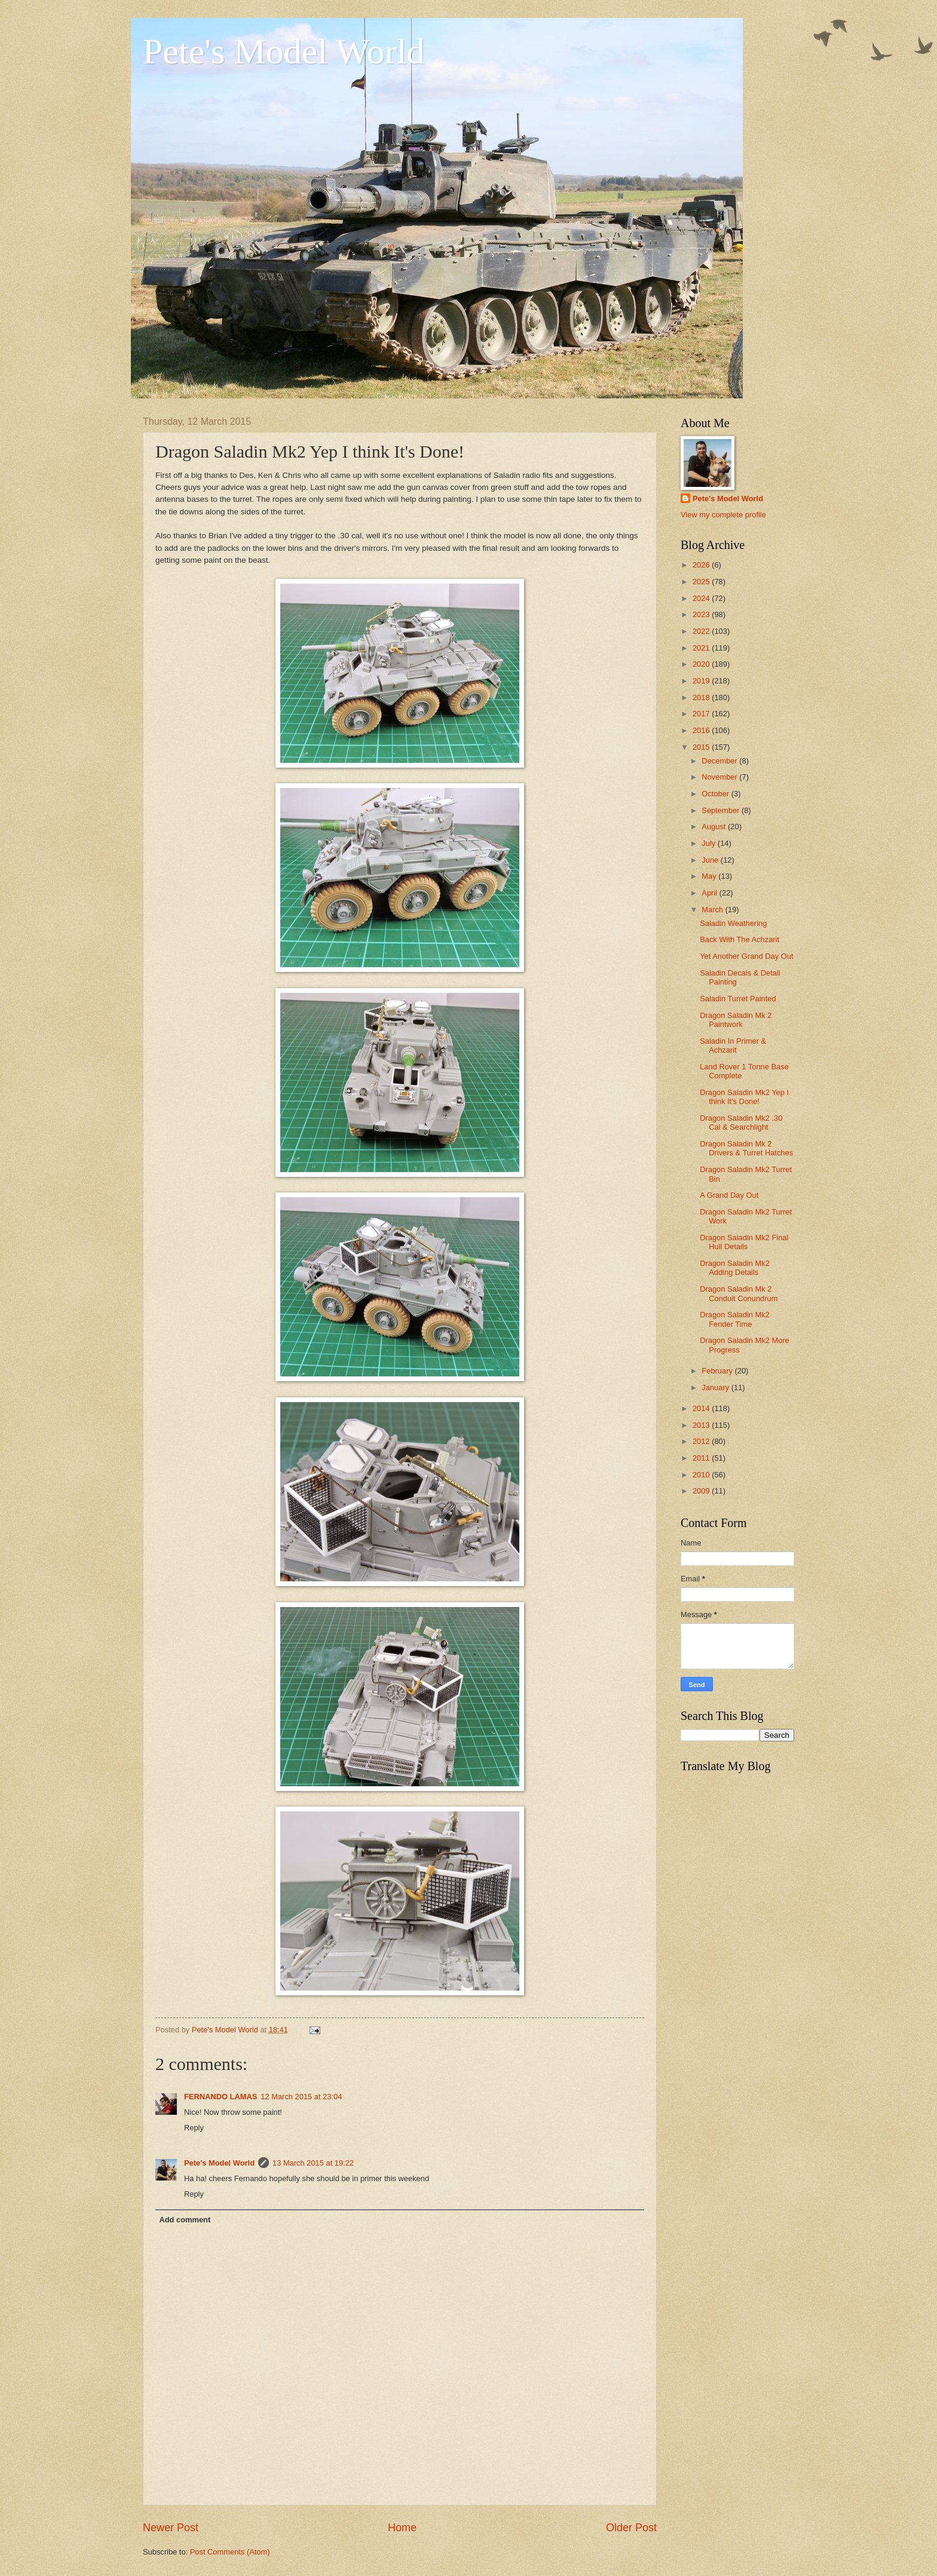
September (722, 810)
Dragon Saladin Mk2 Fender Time (735, 1319)
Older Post (631, 2528)
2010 (702, 1474)
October (716, 793)
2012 (702, 1441)
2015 (702, 747)
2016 (702, 730)
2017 (702, 713)
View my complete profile (723, 514)
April (710, 892)
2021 (702, 647)
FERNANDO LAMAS (220, 2096)
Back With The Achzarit (739, 939)
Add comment (184, 2219)
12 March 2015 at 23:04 (301, 2096)
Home (402, 2528)
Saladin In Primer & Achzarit (733, 1045)
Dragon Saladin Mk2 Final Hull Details (744, 1242)
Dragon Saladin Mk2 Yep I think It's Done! (744, 1097)
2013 (702, 1425)
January (716, 1387)
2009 (702, 1490)
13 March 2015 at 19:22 (313, 2162)
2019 (702, 680)
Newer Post (170, 2528)
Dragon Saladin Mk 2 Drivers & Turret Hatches (746, 1148)
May (710, 876)
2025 (702, 581)
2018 (702, 697)
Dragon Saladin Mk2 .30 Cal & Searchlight (741, 1122)
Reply (194, 2127)
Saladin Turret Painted (738, 998)
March (713, 909)
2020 (702, 664)
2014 (702, 1408)
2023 (702, 614)
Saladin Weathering (733, 923)
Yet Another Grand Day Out (746, 956)
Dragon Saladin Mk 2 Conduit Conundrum (738, 1293)
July (709, 843)
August (715, 826)
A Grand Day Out (729, 1195)
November (720, 776)
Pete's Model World (284, 51)
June (711, 859)
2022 (702, 631)
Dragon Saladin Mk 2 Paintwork (735, 1020)
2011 (702, 1457)
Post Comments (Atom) (230, 2551)
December (720, 760)
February (718, 1370)
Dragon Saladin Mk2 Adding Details (735, 1268)
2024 (702, 598)
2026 (702, 564)
